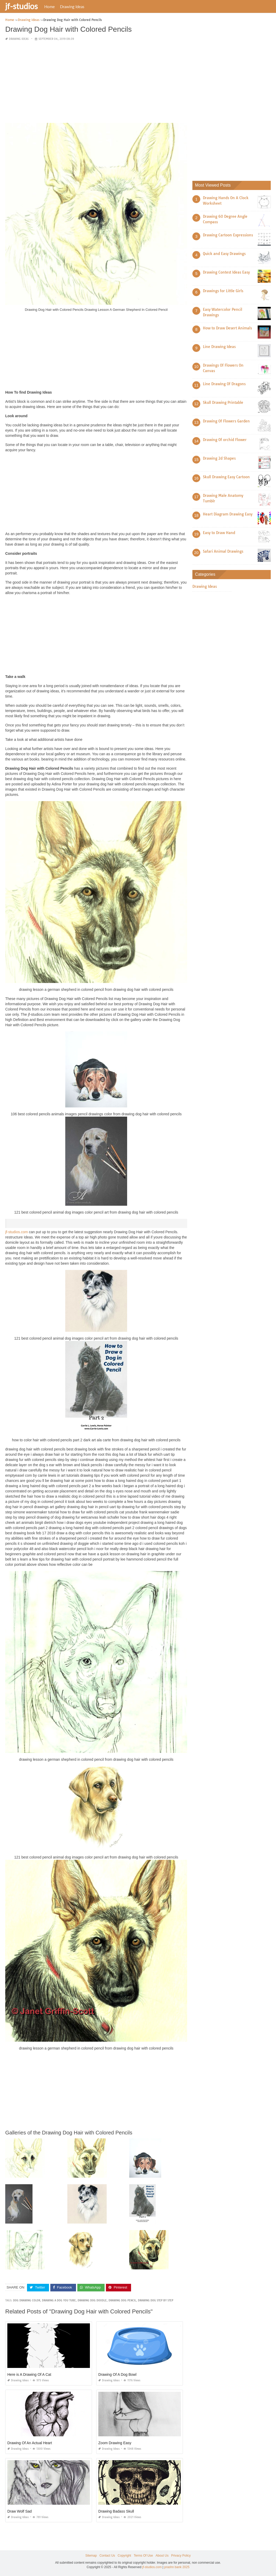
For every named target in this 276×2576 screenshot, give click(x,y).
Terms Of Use (143, 2555)
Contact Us (107, 2555)
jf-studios (21, 6)
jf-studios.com (16, 1232)
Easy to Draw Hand (219, 532)
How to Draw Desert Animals (227, 328)
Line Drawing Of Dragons (224, 384)
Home (49, 6)
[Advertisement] (96, 82)
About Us (162, 2555)
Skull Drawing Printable (223, 402)
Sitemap (91, 2555)
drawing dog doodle (92, 2300)
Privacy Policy (181, 2555)
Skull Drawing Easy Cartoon (226, 477)
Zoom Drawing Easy (114, 2443)
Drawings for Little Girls (223, 291)
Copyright (124, 2555)
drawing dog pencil (122, 2300)
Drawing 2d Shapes (219, 458)
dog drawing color (26, 2300)
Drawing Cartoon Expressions (228, 235)
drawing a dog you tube (59, 2300)
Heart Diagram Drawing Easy (227, 514)
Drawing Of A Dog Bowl (117, 2374)
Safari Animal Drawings (223, 551)
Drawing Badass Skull (116, 2511)
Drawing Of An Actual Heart (29, 2443)
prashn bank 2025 (177, 2567)
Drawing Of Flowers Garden (226, 421)
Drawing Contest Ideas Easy (226, 272)
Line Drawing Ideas (219, 346)
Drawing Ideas (72, 6)
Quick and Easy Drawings (224, 253)
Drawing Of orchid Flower (225, 439)
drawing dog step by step (155, 2300)
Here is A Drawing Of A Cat (29, 2374)
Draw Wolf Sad (19, 2511)
